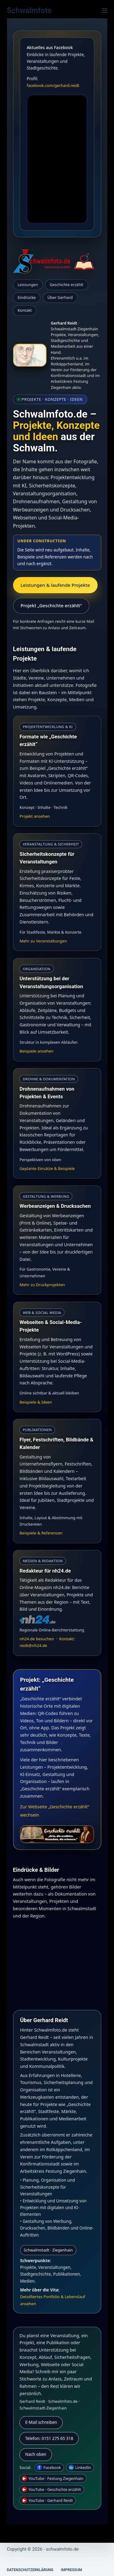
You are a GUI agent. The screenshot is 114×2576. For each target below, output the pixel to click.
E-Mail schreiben (41, 2422)
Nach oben (35, 2454)
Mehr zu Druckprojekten (42, 1284)
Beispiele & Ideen (35, 1402)
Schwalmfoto (29, 10)
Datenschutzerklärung (30, 2570)
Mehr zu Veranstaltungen (43, 941)
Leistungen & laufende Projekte (55, 585)
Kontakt (25, 310)
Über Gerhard (60, 297)
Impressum (71, 2570)
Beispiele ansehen (36, 1051)
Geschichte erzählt (66, 284)
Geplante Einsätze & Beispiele (47, 1168)
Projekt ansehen (34, 816)
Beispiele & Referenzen (40, 1533)
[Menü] (104, 10)
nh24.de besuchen (37, 1638)
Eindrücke (27, 297)
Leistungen (28, 284)
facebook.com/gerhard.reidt (53, 85)
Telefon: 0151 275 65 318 (49, 2438)
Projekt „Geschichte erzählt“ (51, 605)
